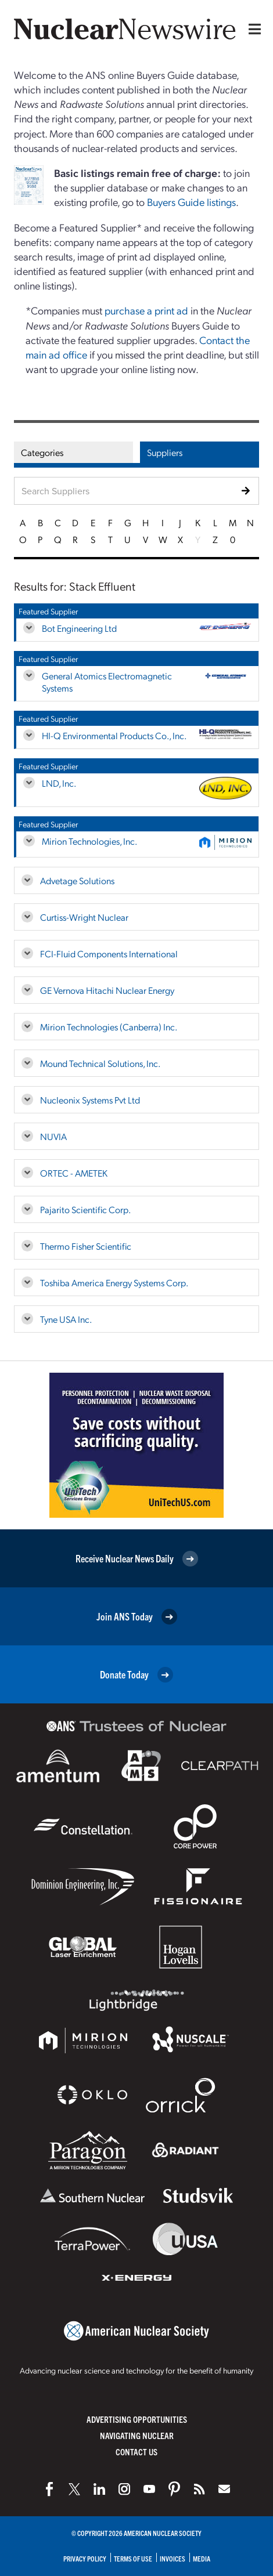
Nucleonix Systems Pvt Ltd (90, 1100)
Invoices (172, 2558)
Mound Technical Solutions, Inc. (100, 1063)
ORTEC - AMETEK (73, 1173)
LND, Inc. (59, 783)
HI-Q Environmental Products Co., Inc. (114, 735)
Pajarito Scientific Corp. (85, 1209)
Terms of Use (133, 2558)
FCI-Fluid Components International (109, 953)
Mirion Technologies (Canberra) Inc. (108, 1027)
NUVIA (53, 1136)
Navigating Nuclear (137, 2435)
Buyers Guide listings (191, 201)
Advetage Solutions (77, 880)
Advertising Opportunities (137, 2419)
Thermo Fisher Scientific (85, 1246)
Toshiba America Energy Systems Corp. (114, 1282)
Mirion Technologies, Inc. (89, 841)
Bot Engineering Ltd (79, 628)
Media (201, 2558)
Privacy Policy (84, 2558)
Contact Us (136, 2451)
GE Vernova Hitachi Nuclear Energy (107, 990)
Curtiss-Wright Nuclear (84, 917)
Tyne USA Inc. (66, 1319)
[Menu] (252, 29)
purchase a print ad (146, 310)
